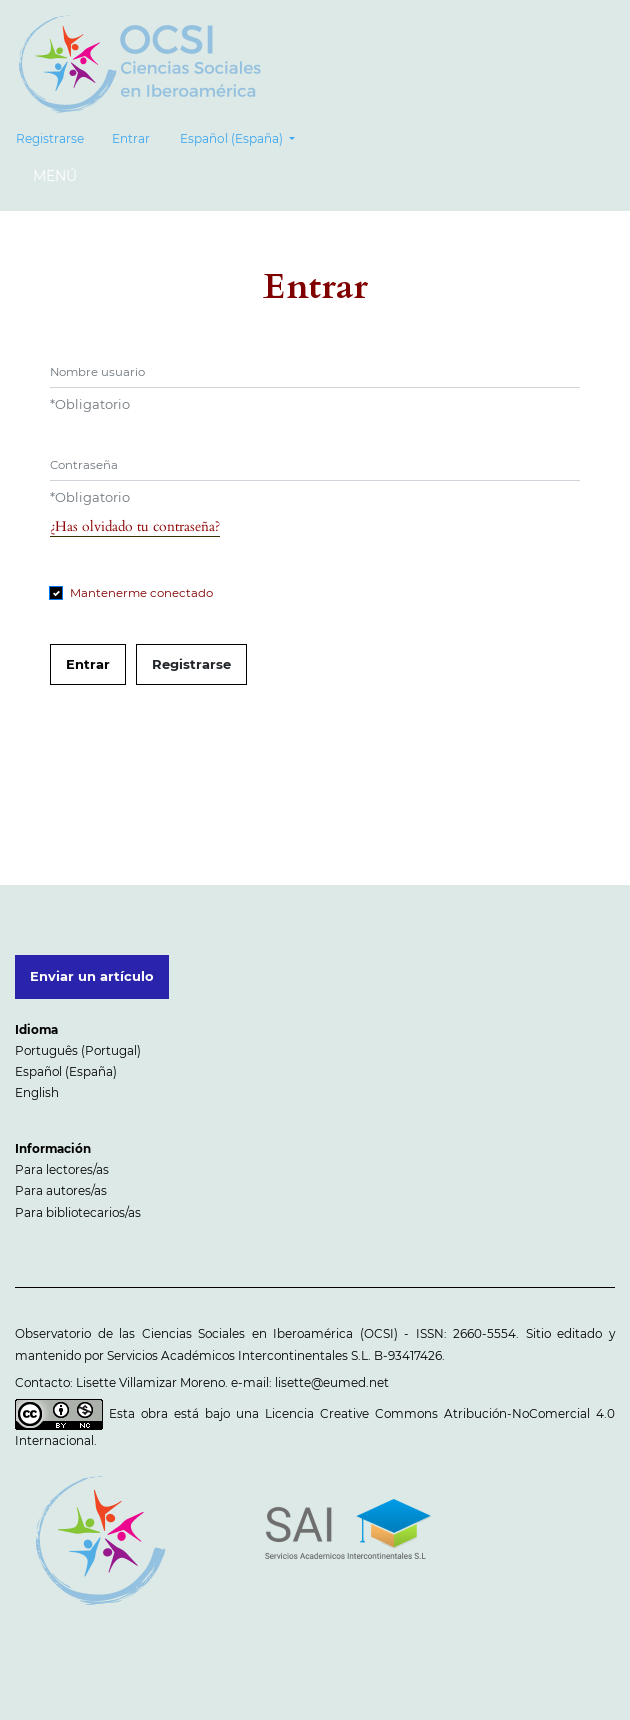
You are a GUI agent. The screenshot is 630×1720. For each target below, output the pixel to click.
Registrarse (50, 138)
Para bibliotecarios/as (78, 1212)
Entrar (131, 138)
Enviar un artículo (92, 976)
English (37, 1092)
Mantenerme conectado (141, 593)
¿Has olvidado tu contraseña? (135, 526)
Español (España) (244, 136)
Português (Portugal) (78, 1050)
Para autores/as (61, 1190)
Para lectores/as (62, 1169)
